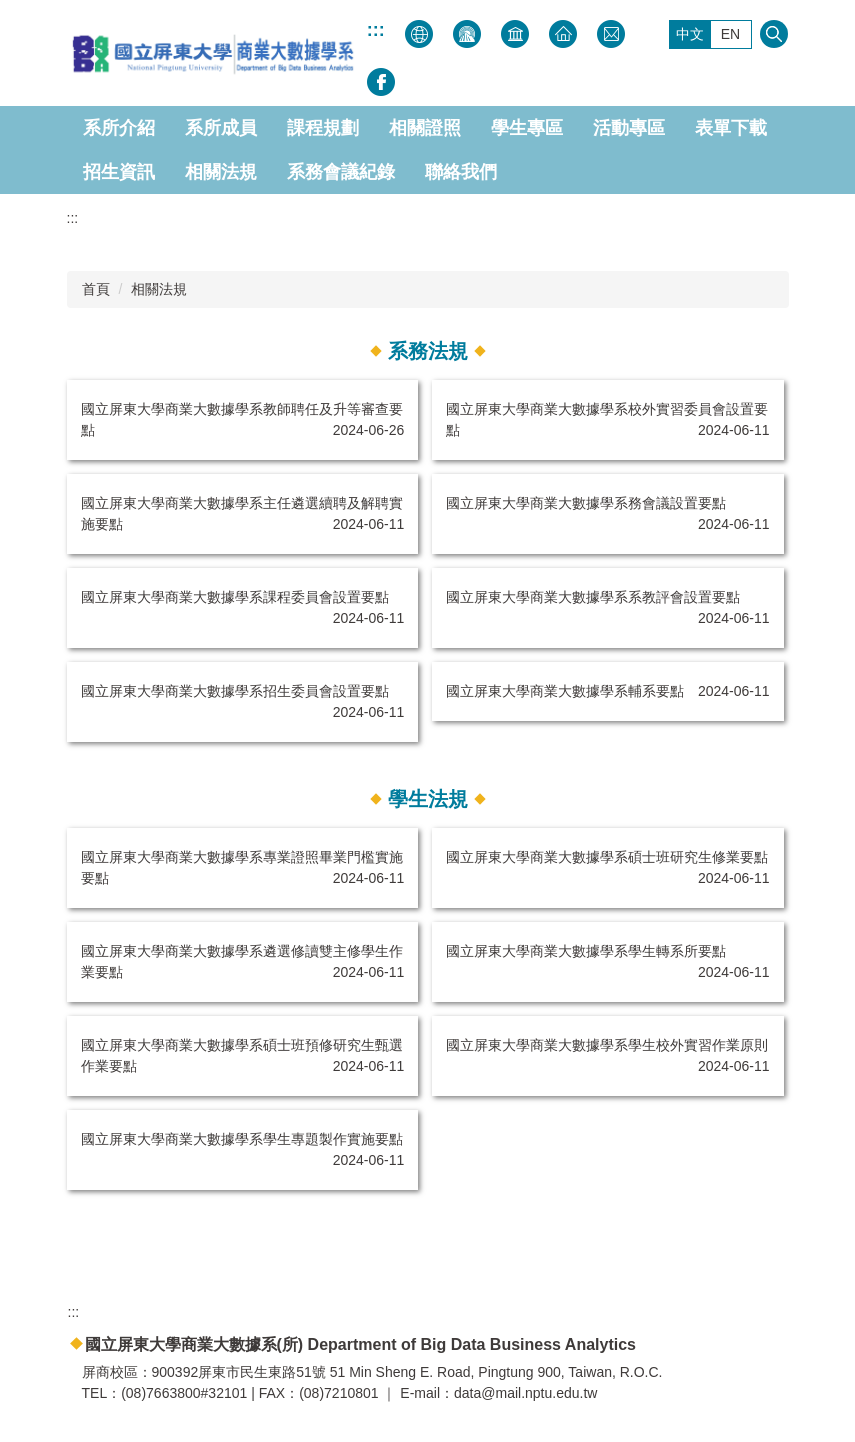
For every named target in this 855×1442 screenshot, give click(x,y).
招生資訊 (119, 172)
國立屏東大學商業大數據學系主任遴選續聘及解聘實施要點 (242, 513)
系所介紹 (119, 128)
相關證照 (425, 128)
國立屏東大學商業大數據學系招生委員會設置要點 (235, 691)
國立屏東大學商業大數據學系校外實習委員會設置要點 (607, 419)
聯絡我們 (461, 172)
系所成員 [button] (221, 128)
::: (376, 30)
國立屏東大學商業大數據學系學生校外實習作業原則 (607, 1045)
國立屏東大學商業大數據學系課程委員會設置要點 (235, 597)
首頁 (96, 289)
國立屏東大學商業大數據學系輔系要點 (565, 691)
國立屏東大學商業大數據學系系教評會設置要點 (593, 597)
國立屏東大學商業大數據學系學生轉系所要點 (586, 951)
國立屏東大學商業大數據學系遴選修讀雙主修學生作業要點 (242, 961)
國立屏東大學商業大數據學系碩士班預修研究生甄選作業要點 (242, 1055)
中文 (690, 34)
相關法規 (221, 172)
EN (730, 34)
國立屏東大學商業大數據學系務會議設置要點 (586, 503)
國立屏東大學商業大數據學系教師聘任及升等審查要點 (242, 419)
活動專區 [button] (629, 128)
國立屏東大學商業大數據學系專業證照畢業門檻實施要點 (242, 867)
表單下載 (731, 128)
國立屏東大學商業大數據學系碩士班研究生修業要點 (607, 857)
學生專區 (527, 128)
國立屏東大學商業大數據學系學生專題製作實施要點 (242, 1139)
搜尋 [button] (774, 34)
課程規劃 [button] (323, 128)
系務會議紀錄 (341, 172)
